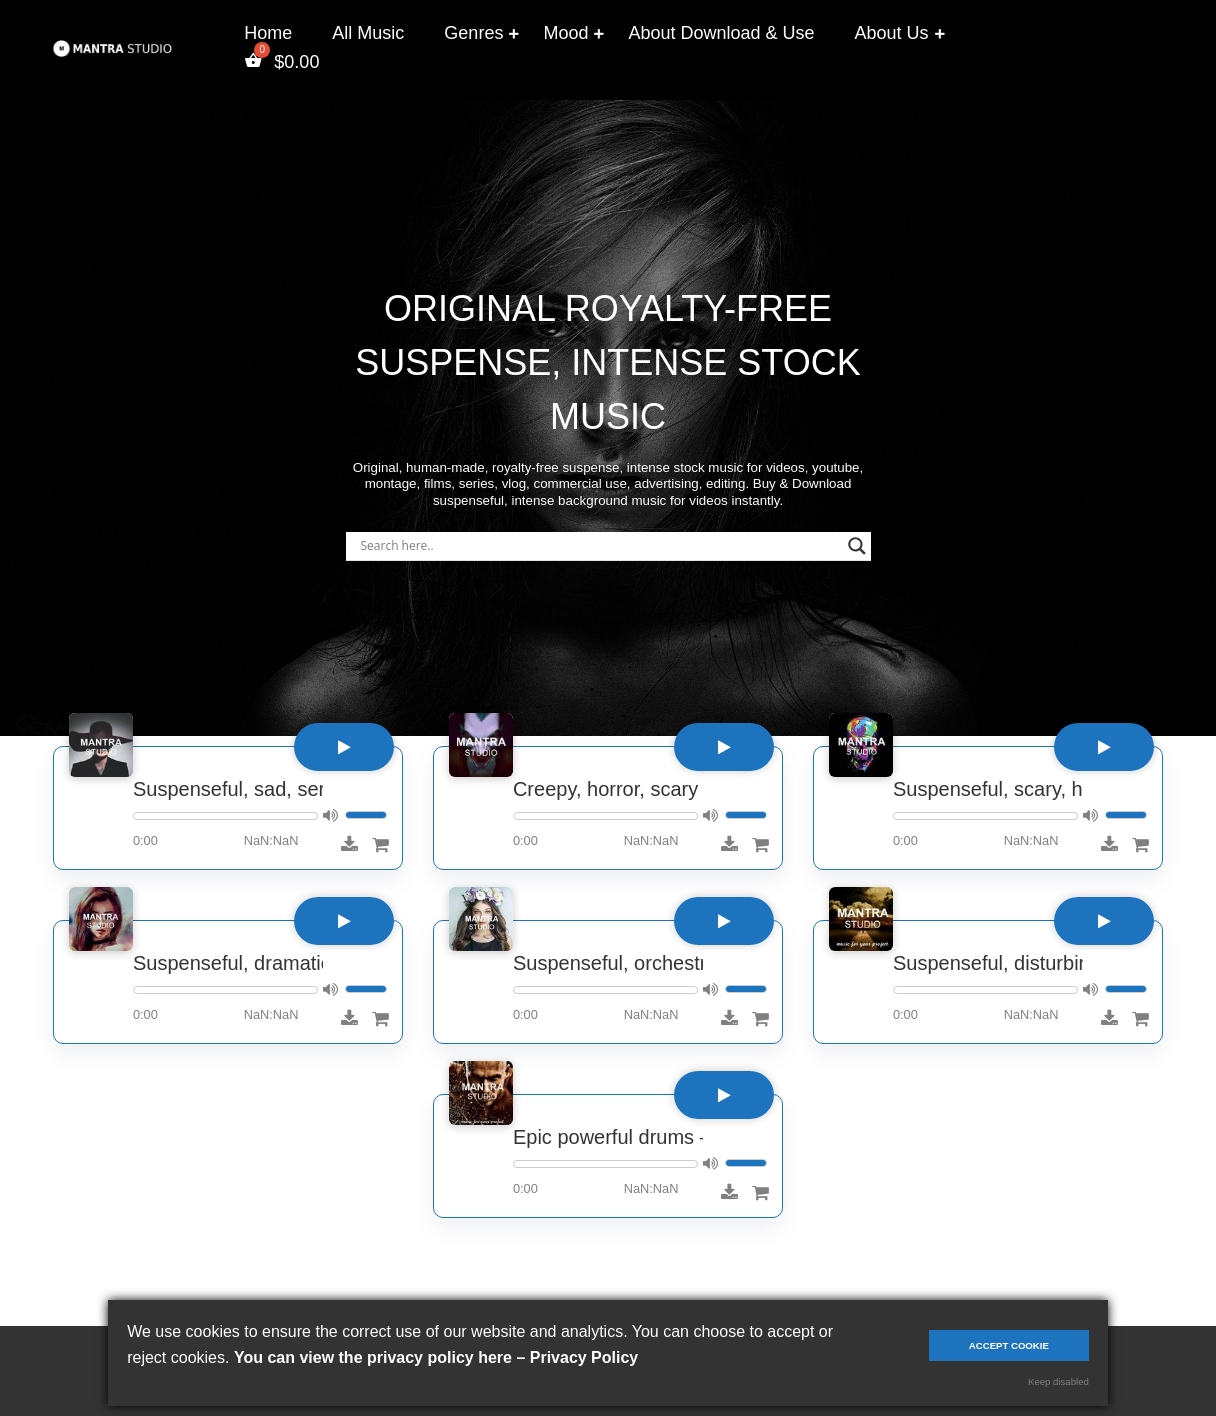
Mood (565, 33)
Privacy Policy (584, 1357)
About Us (892, 33)
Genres (473, 33)
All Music (368, 33)
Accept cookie (1009, 1345)
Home (268, 33)
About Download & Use (721, 33)
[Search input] (599, 546)
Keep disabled (1058, 1381)
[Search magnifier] (857, 546)
